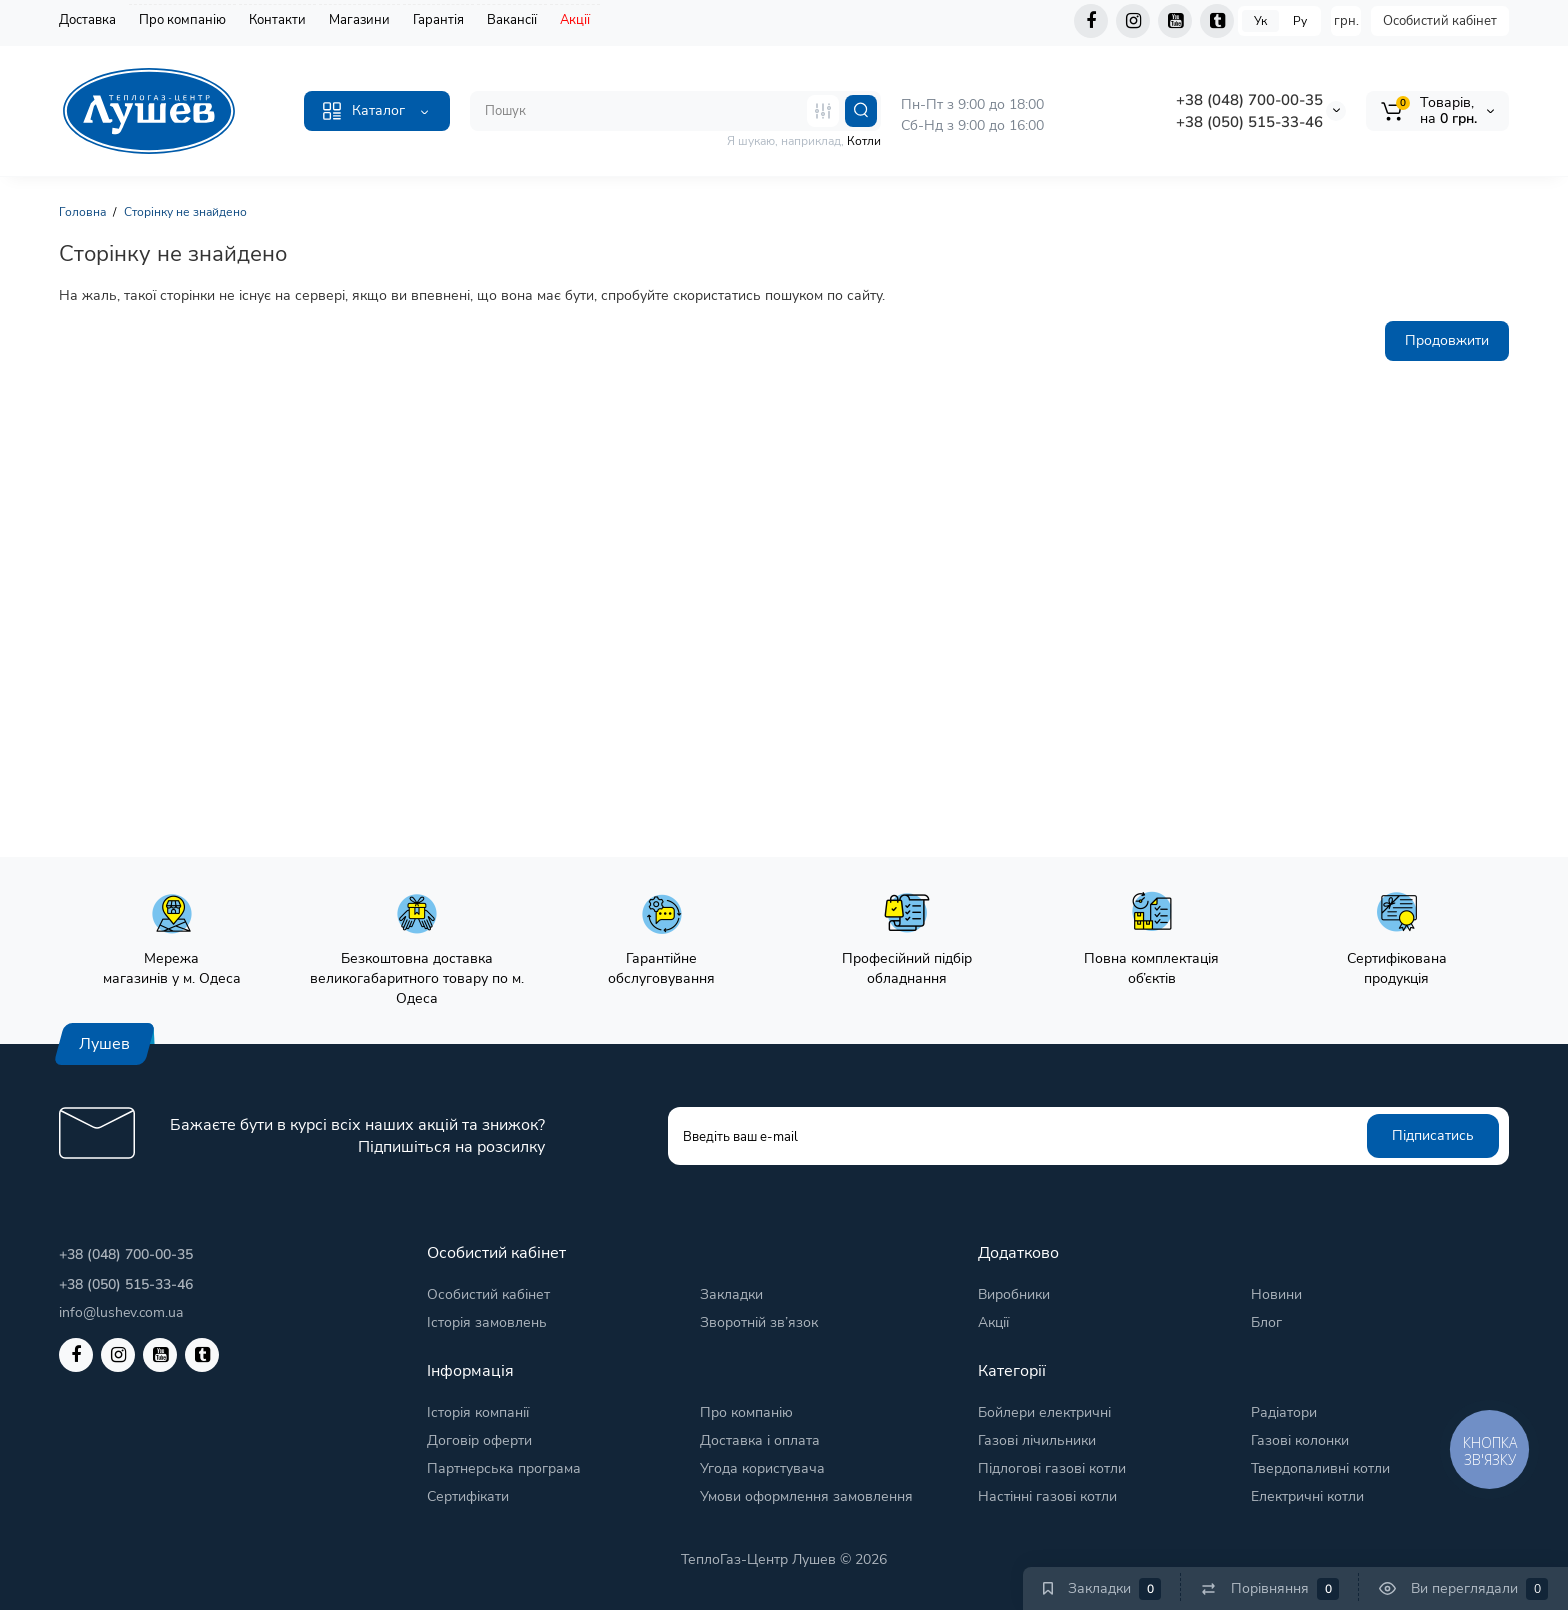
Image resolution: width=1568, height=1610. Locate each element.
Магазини (359, 20)
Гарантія (438, 20)
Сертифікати (468, 1496)
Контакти (277, 20)
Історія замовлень (487, 1322)
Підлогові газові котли (1052, 1468)
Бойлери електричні (1044, 1412)
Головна (82, 212)
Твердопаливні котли (1320, 1468)
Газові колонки (1300, 1440)
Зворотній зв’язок (759, 1322)
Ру (1300, 21)
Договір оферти (479, 1440)
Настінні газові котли (1047, 1496)
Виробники (1014, 1294)
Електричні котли (1307, 1496)
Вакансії (512, 20)
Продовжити (1447, 340)
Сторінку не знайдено (185, 212)
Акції (575, 20)
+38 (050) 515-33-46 (1249, 122)
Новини (1276, 1294)
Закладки (731, 1294)
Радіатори (1284, 1412)
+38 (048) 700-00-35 (1249, 100)
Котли (864, 141)
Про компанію (182, 20)
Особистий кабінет (1440, 21)
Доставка (87, 20)
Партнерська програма (504, 1468)
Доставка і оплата (760, 1440)
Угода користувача (762, 1468)
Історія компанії (478, 1412)
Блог (1266, 1322)
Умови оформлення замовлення (806, 1496)
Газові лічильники (1037, 1440)
